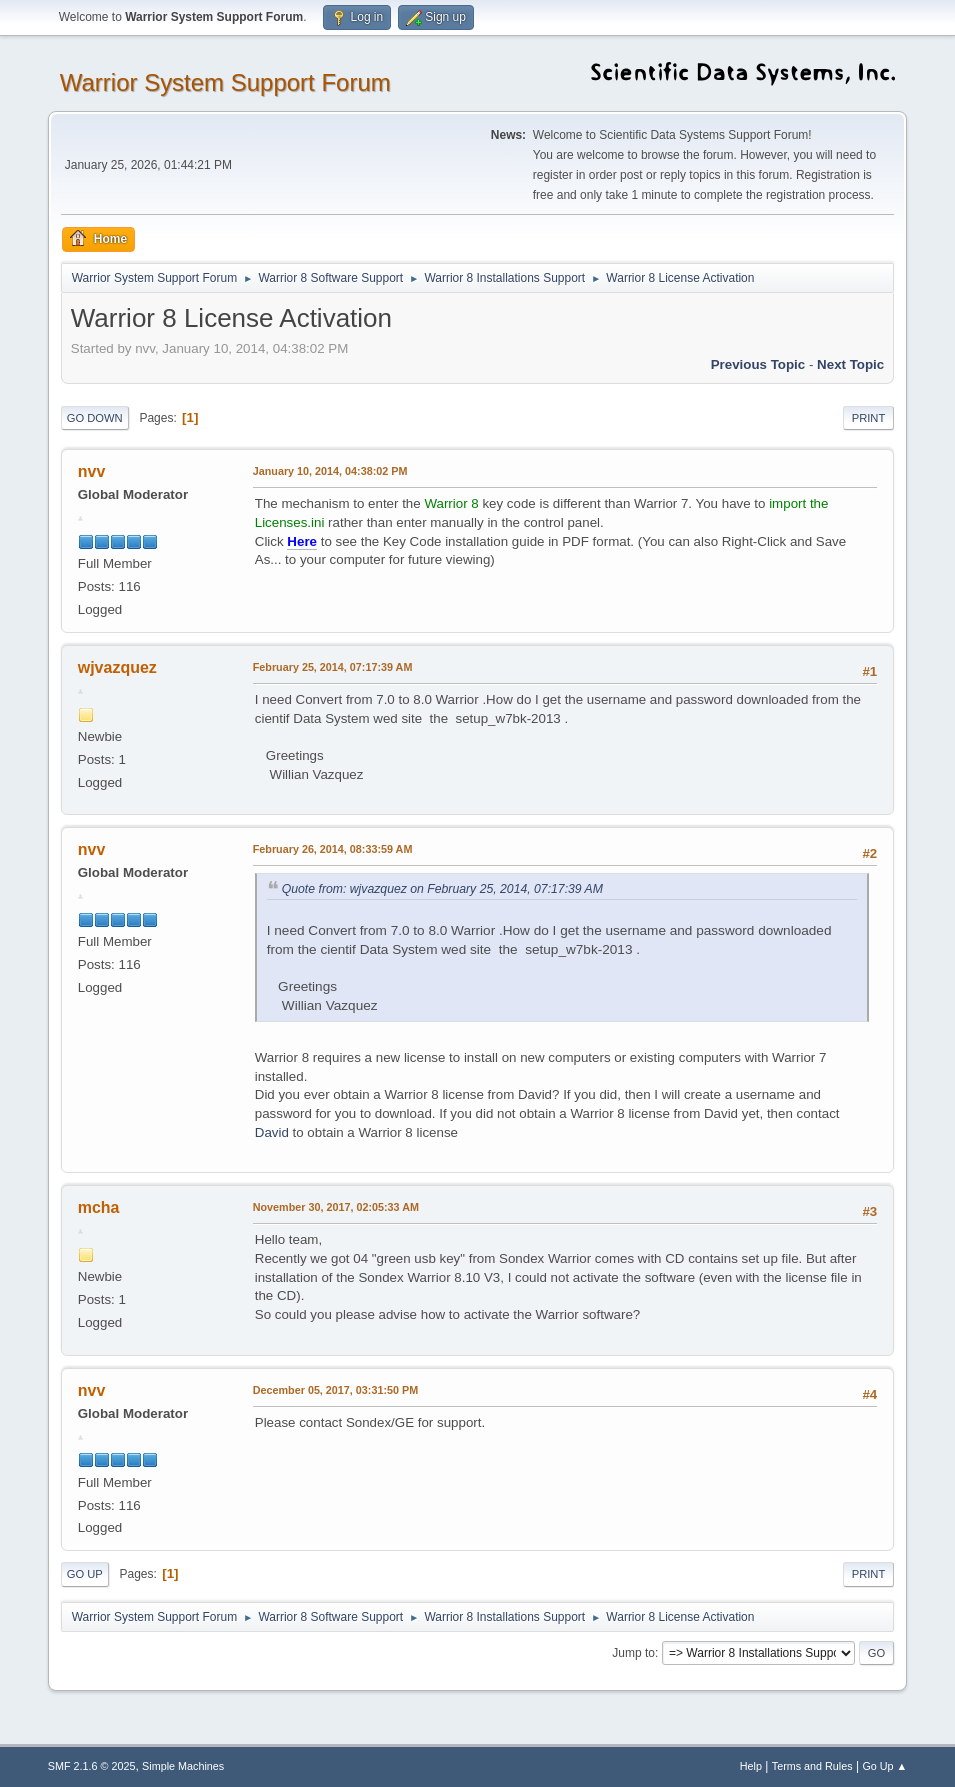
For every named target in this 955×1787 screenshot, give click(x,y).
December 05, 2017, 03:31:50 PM (335, 1390)
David (272, 1132)
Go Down (95, 418)
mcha (99, 1207)
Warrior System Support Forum (225, 82)
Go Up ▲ (884, 1766)
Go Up (85, 1574)
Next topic (850, 364)
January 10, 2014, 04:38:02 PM (330, 471)
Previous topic (758, 364)
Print (869, 418)
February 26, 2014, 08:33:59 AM (333, 849)
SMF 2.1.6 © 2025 (92, 1766)
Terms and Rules (812, 1766)
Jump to (633, 1653)
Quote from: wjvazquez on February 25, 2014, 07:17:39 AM (442, 889)
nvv (92, 471)
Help (751, 1766)
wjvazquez (117, 667)
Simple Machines (183, 1766)
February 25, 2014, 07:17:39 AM (333, 667)
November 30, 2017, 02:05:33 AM (336, 1207)
